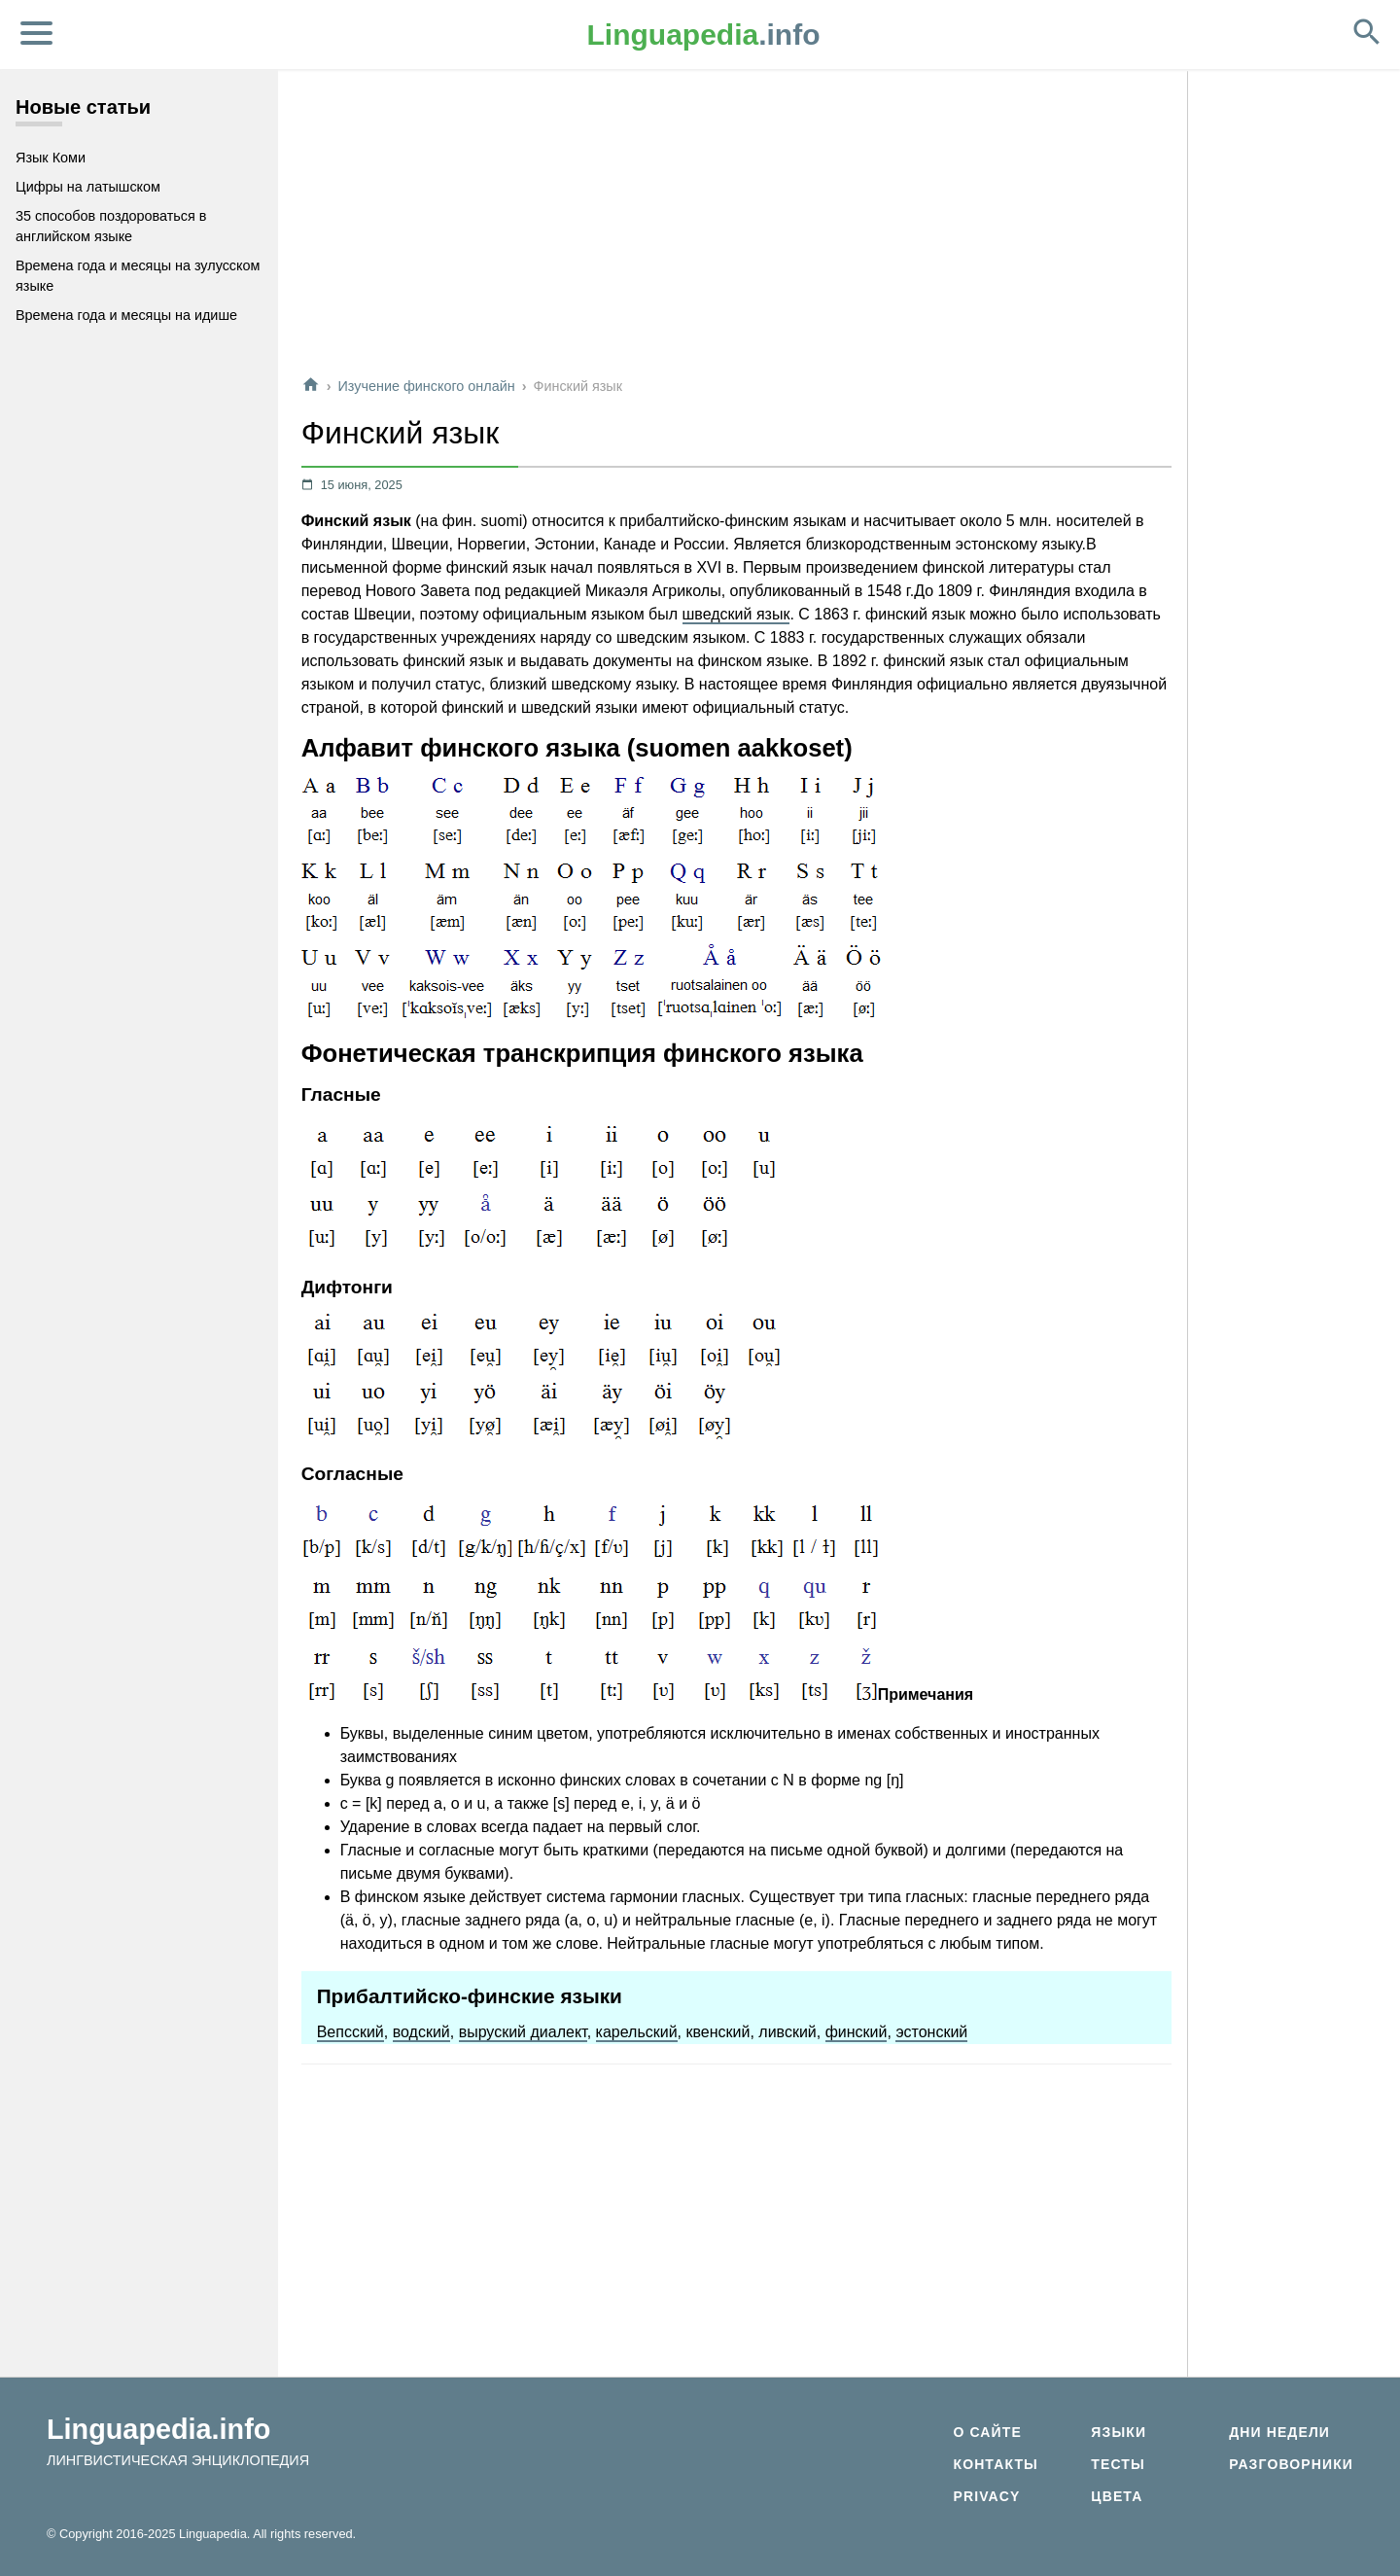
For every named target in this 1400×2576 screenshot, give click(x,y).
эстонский (931, 2032)
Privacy (986, 2496)
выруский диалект (523, 2032)
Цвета (1116, 2496)
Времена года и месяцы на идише (126, 315)
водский (421, 2032)
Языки (1118, 2432)
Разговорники (1291, 2464)
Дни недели (1279, 2432)
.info (704, 34)
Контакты (995, 2464)
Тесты (1118, 2464)
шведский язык (736, 614)
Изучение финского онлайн (425, 386)
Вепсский (350, 2032)
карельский (637, 2032)
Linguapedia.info (158, 2429)
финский (856, 2032)
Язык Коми (51, 157)
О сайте (987, 2432)
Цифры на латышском (88, 186)
